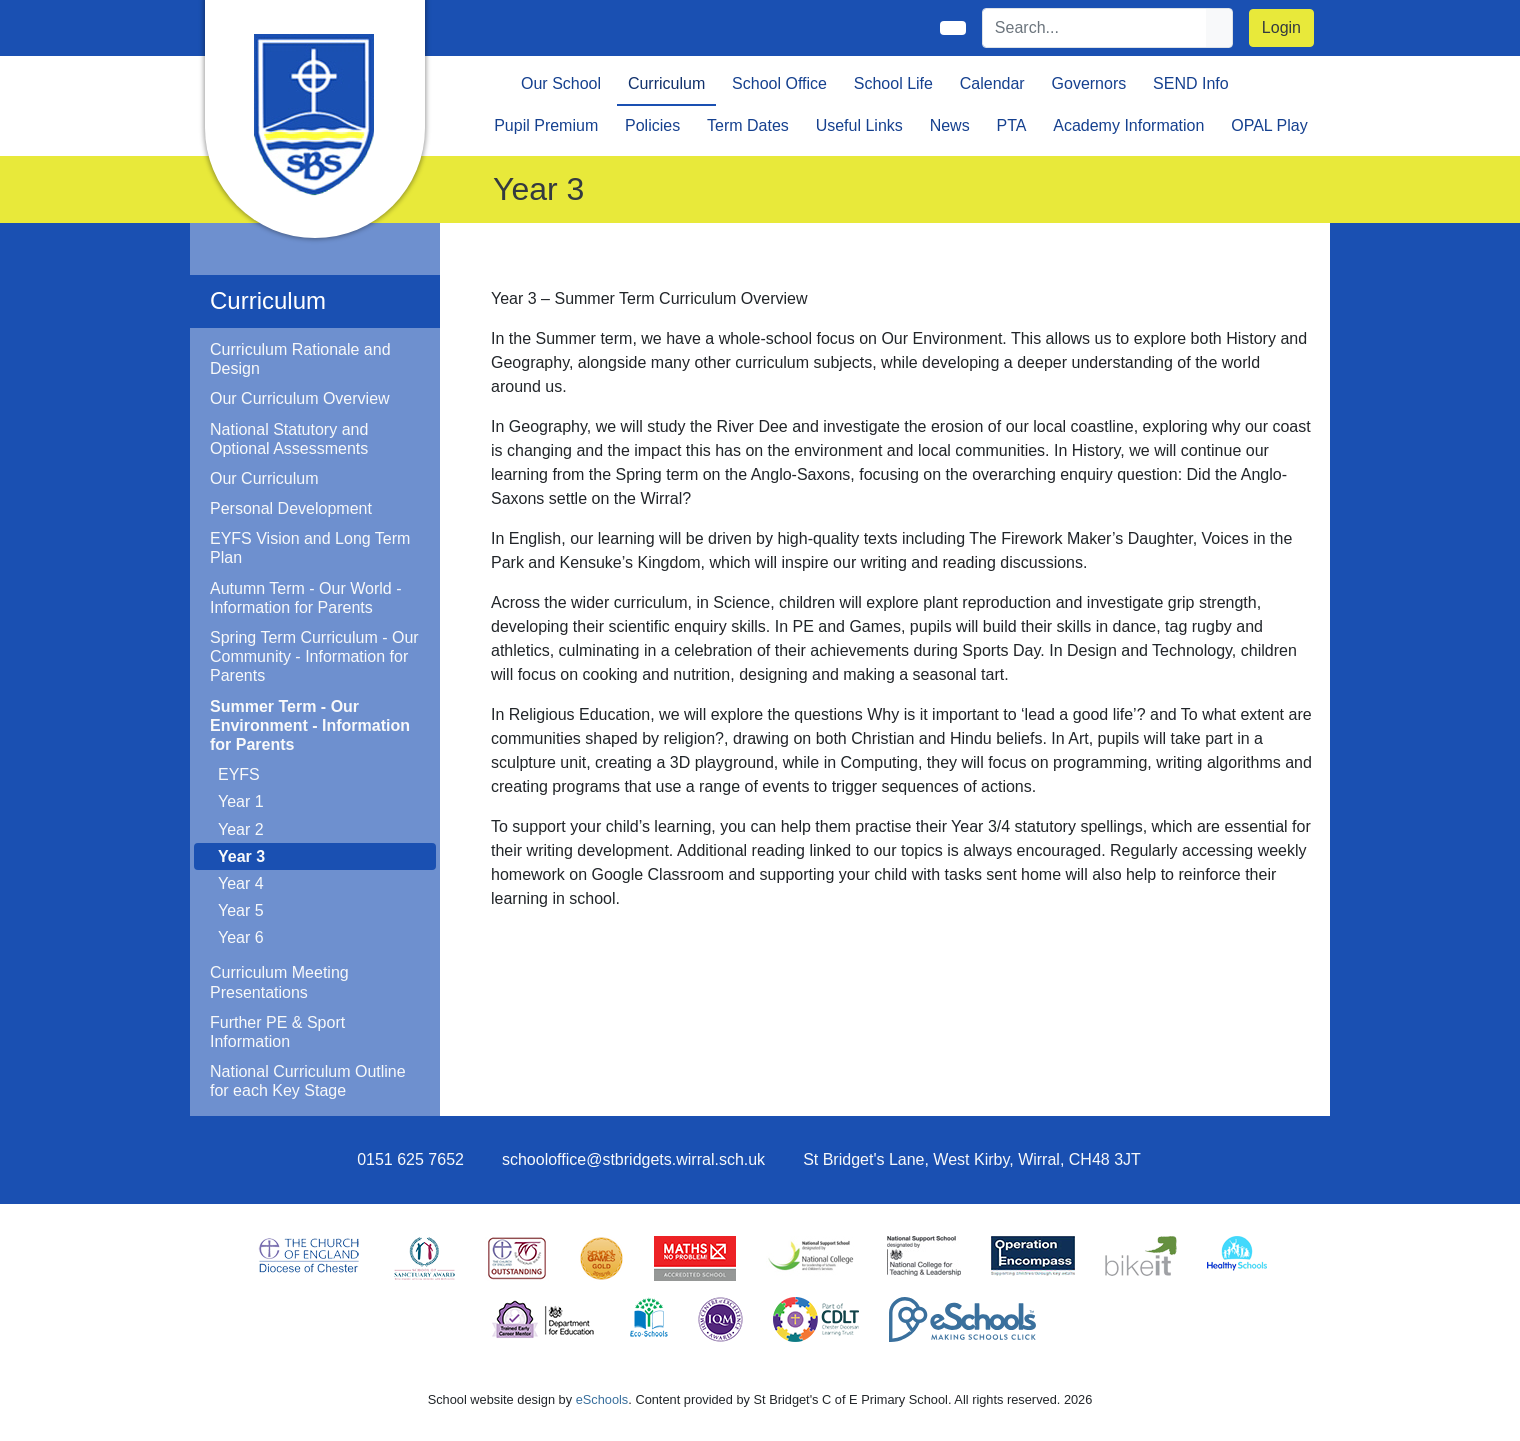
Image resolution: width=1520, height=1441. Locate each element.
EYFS (239, 774)
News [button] (950, 125)
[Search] (1095, 28)
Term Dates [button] (748, 125)
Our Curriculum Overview (300, 398)
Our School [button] (561, 83)
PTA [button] (1011, 125)
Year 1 (241, 801)
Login (1281, 27)
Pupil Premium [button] (546, 125)
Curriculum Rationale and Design (300, 359)
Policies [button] (652, 125)
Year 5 (241, 910)
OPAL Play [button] (1269, 125)
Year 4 (241, 883)
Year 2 (241, 829)
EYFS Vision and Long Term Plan (310, 548)
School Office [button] (779, 83)
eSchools (602, 1399)
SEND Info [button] (1191, 83)
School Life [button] (893, 83)
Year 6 (241, 937)
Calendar (992, 83)
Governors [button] (1089, 83)
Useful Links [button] (859, 125)
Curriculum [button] (666, 83)
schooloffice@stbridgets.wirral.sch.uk (633, 1159)
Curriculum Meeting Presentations (279, 982)
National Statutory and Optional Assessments (289, 439)
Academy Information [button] (1128, 125)
